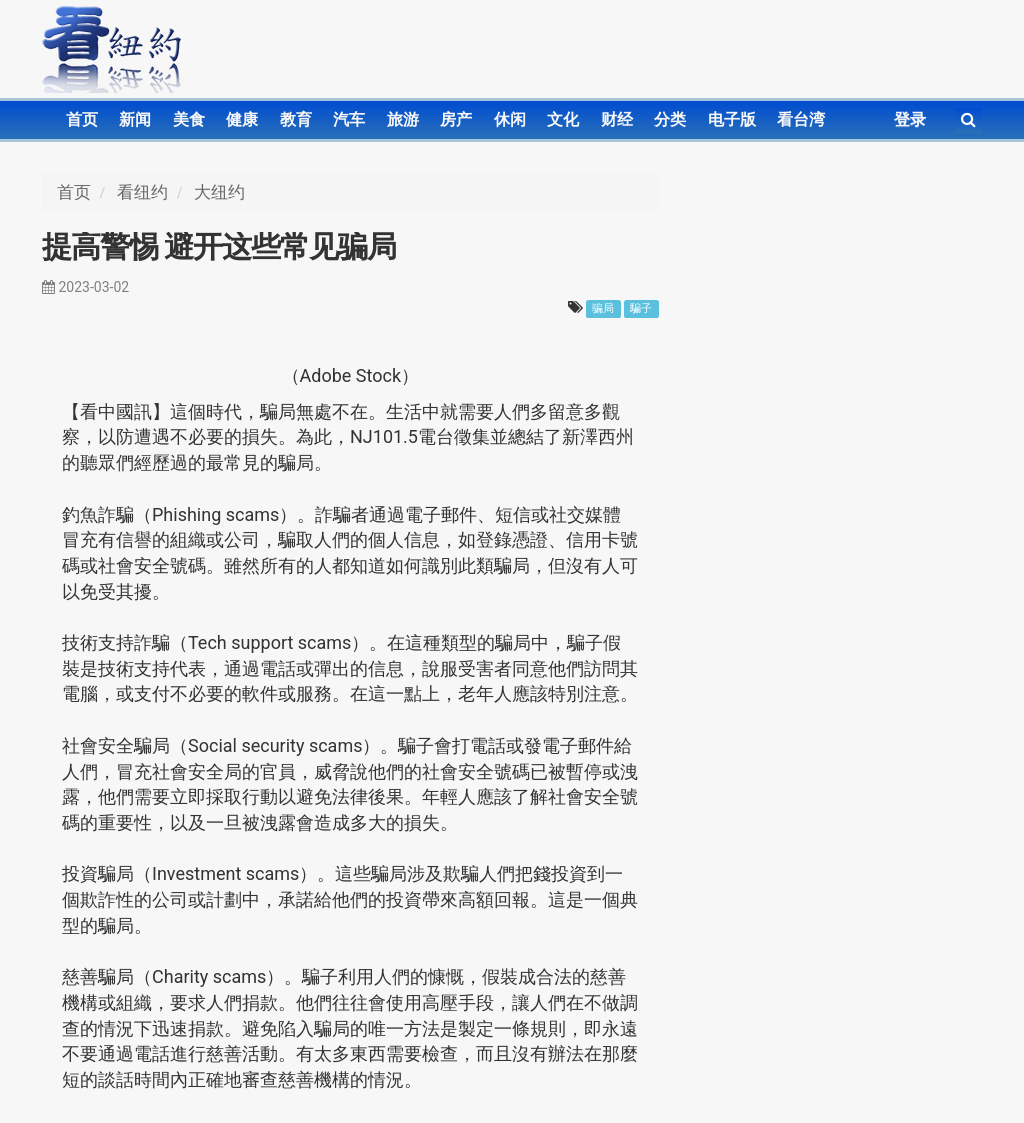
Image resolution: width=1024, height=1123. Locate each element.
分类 (670, 119)
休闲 (510, 119)
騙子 (641, 308)
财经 (617, 119)
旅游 (403, 119)
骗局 (603, 308)
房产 (456, 119)
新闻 (135, 119)
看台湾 (801, 119)
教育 (296, 119)
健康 (242, 119)
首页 (82, 119)
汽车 (349, 119)
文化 (563, 119)
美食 (189, 119)
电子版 (732, 119)
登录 (910, 119)
